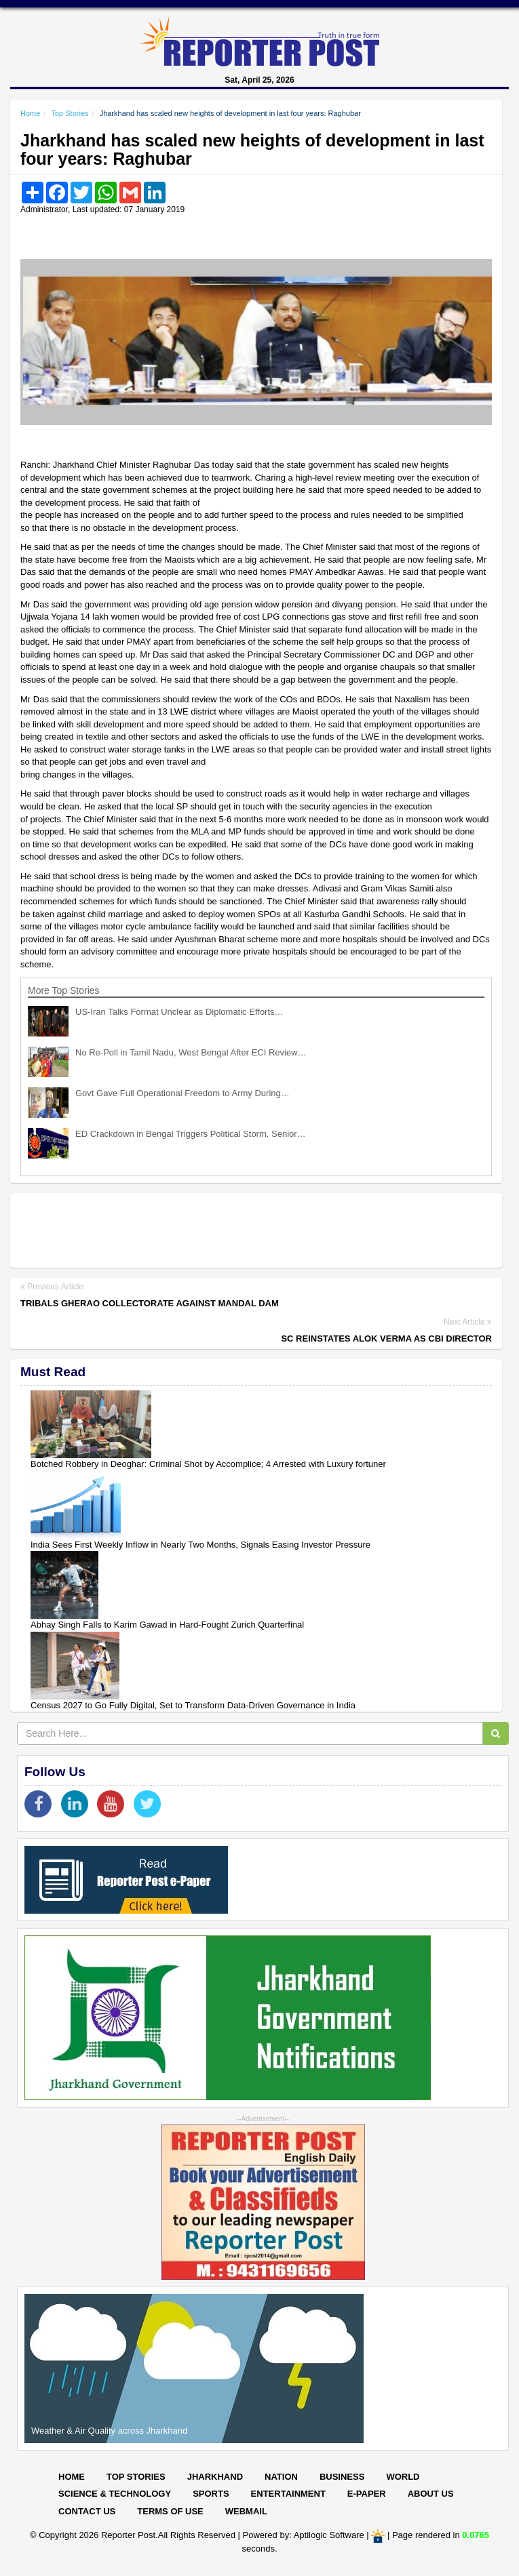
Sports (211, 2494)
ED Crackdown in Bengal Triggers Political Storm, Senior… (190, 1134)
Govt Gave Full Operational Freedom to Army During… (182, 1093)
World (402, 2477)
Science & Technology (114, 2494)
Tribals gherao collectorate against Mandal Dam (149, 1303)
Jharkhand (215, 2477)
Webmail (246, 2511)
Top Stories (69, 113)
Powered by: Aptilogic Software (303, 2536)
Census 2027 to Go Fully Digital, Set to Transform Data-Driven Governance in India (193, 1705)
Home (30, 113)
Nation (281, 2477)
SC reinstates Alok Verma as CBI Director (386, 1338)
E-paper (366, 2494)
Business (342, 2477)
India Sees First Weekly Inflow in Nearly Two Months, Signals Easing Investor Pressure (200, 1544)
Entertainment (288, 2494)
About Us (431, 2494)
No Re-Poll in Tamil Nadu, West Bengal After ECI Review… (191, 1052)
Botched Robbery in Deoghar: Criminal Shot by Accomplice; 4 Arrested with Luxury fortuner (208, 1464)
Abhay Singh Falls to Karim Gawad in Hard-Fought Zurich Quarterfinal (167, 1624)
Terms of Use (170, 2511)
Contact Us (86, 2511)
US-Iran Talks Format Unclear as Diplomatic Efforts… (179, 1012)
